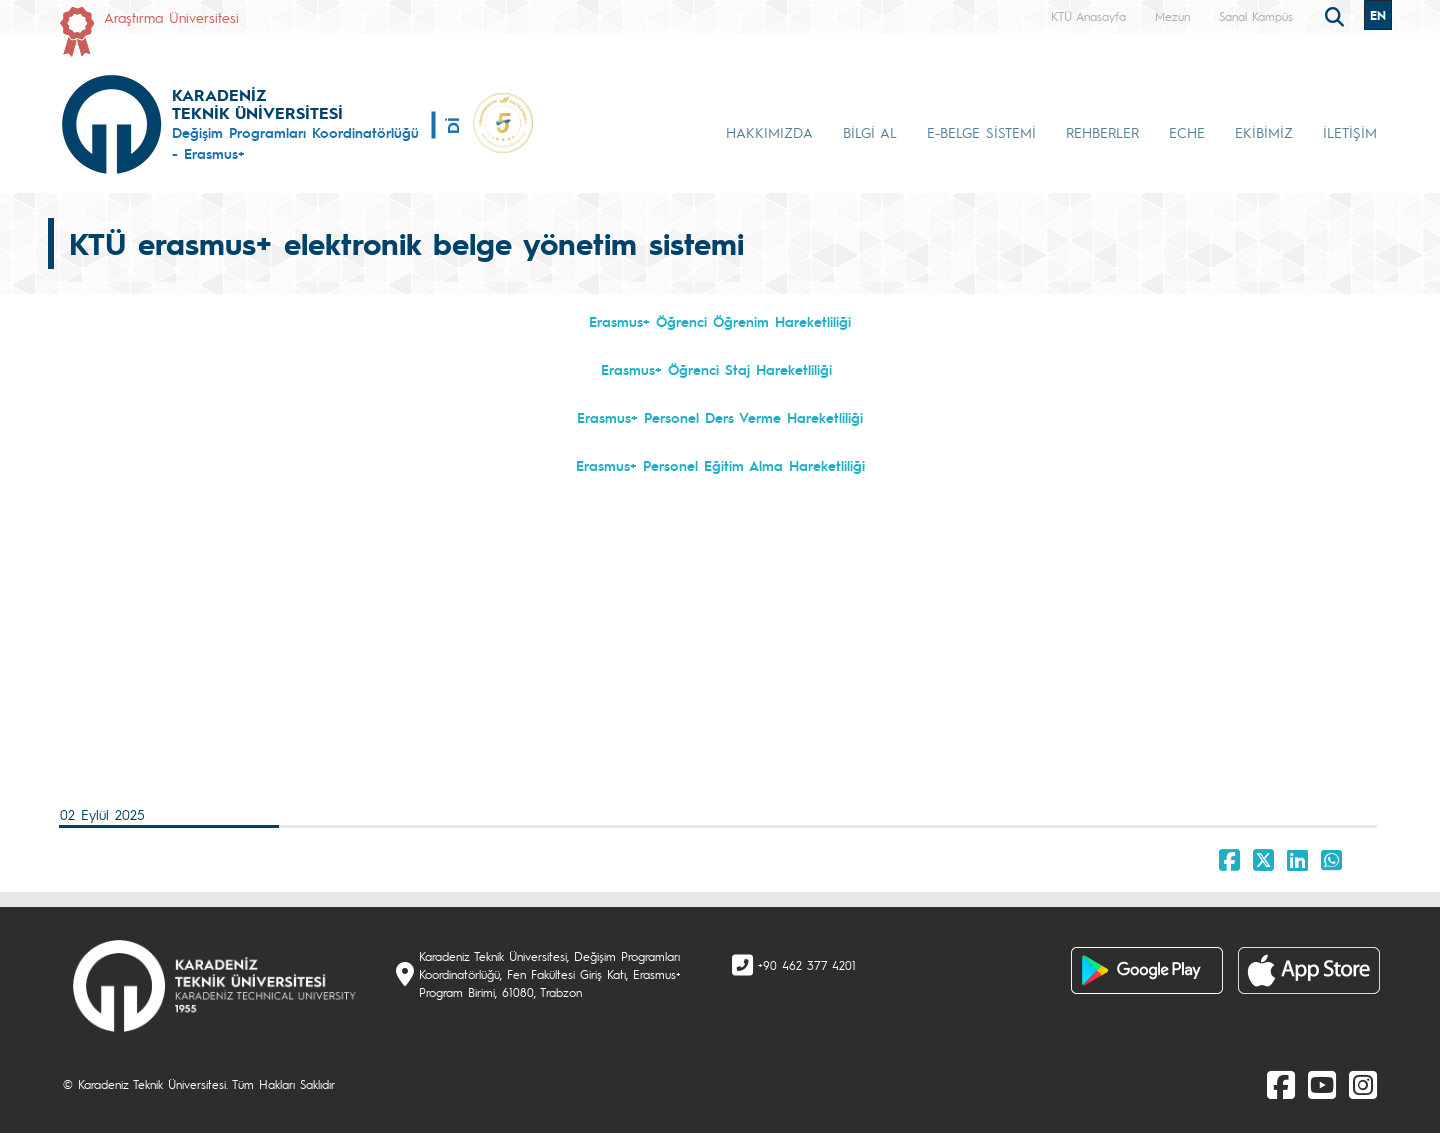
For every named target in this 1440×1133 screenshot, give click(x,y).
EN (1378, 15)
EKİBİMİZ (1264, 132)
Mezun (1172, 16)
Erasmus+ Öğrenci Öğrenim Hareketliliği (720, 321)
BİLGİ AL (870, 132)
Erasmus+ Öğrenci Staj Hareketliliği (716, 369)
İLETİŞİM (1350, 132)
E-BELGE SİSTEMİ (981, 132)
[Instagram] (1363, 1084)
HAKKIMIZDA (769, 132)
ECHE (1187, 132)
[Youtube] (1322, 1084)
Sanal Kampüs (1256, 16)
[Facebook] (1281, 1084)
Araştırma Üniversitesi (171, 17)
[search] (1337, 15)
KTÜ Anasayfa (1088, 16)
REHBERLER (1102, 132)
